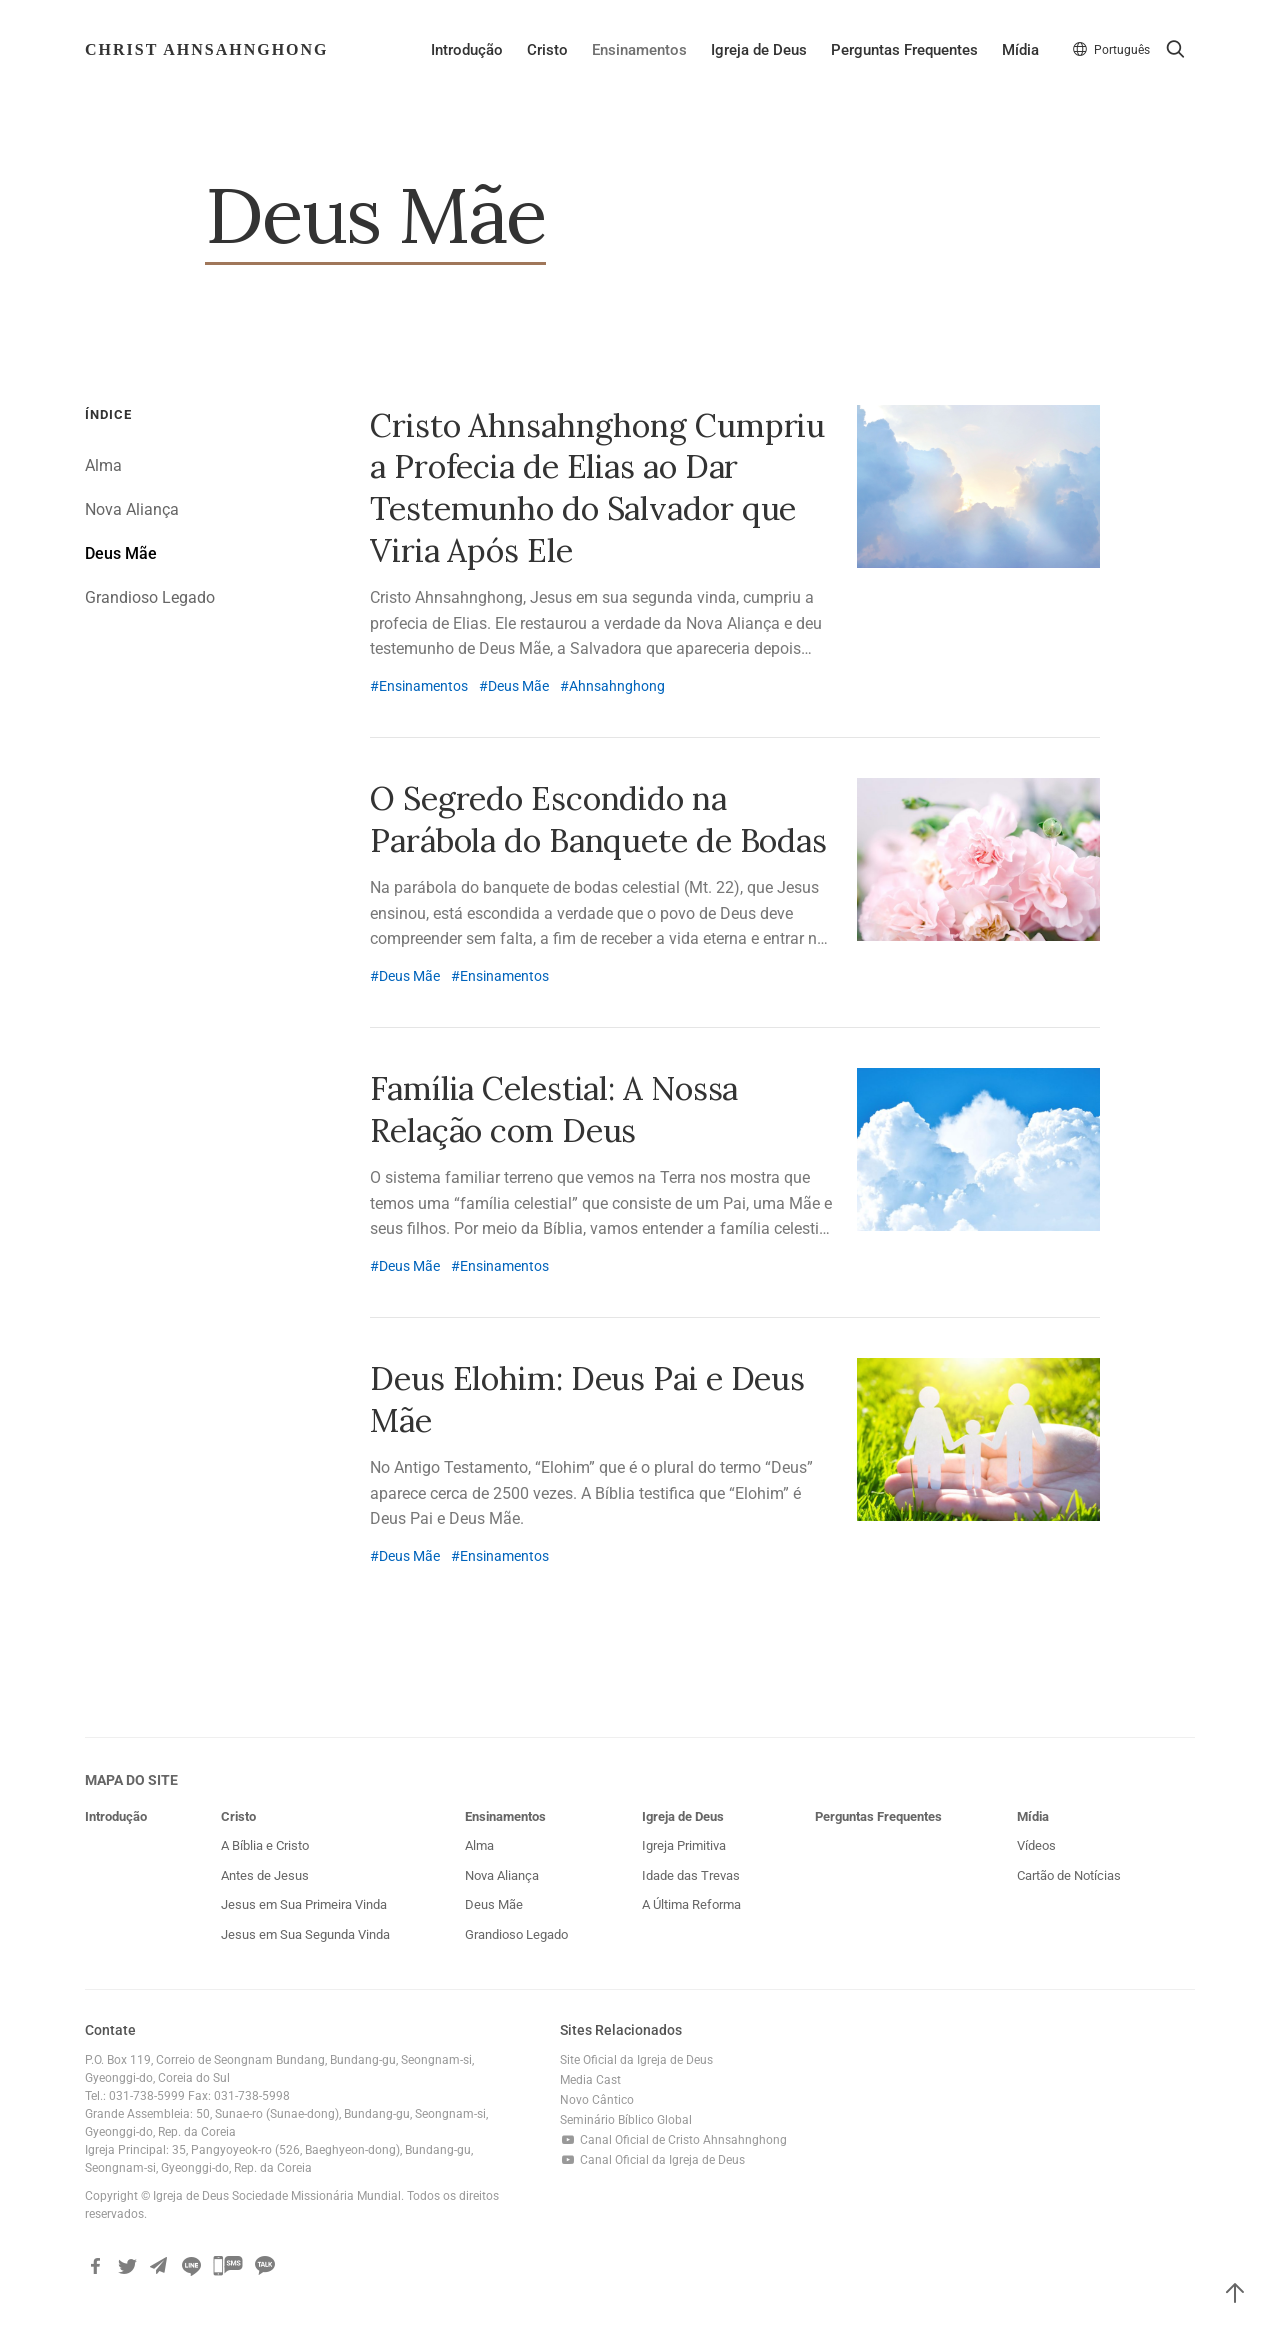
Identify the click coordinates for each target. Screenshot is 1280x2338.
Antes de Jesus (265, 1875)
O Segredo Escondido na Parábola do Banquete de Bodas (598, 819)
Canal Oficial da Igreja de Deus (652, 2161)
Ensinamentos (638, 50)
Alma (103, 466)
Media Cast (590, 2081)
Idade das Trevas (691, 1875)
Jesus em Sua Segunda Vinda (305, 1934)
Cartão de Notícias (1069, 1875)
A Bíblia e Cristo (265, 1846)
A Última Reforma (691, 1905)
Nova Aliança (132, 510)
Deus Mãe (121, 554)
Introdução (466, 50)
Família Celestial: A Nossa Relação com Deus (554, 1109)
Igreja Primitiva (684, 1846)
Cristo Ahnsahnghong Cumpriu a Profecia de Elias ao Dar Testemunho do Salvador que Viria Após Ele (597, 488)
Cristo (546, 50)
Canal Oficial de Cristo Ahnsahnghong (673, 2141)
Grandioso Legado (150, 598)
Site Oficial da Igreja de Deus (636, 2061)
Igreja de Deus (758, 50)
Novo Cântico (597, 2101)
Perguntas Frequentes (903, 50)
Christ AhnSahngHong (207, 49)
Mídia (1019, 50)
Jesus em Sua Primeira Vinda (304, 1905)
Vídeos (1036, 1846)
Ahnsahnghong (617, 686)
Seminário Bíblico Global (626, 2121)
